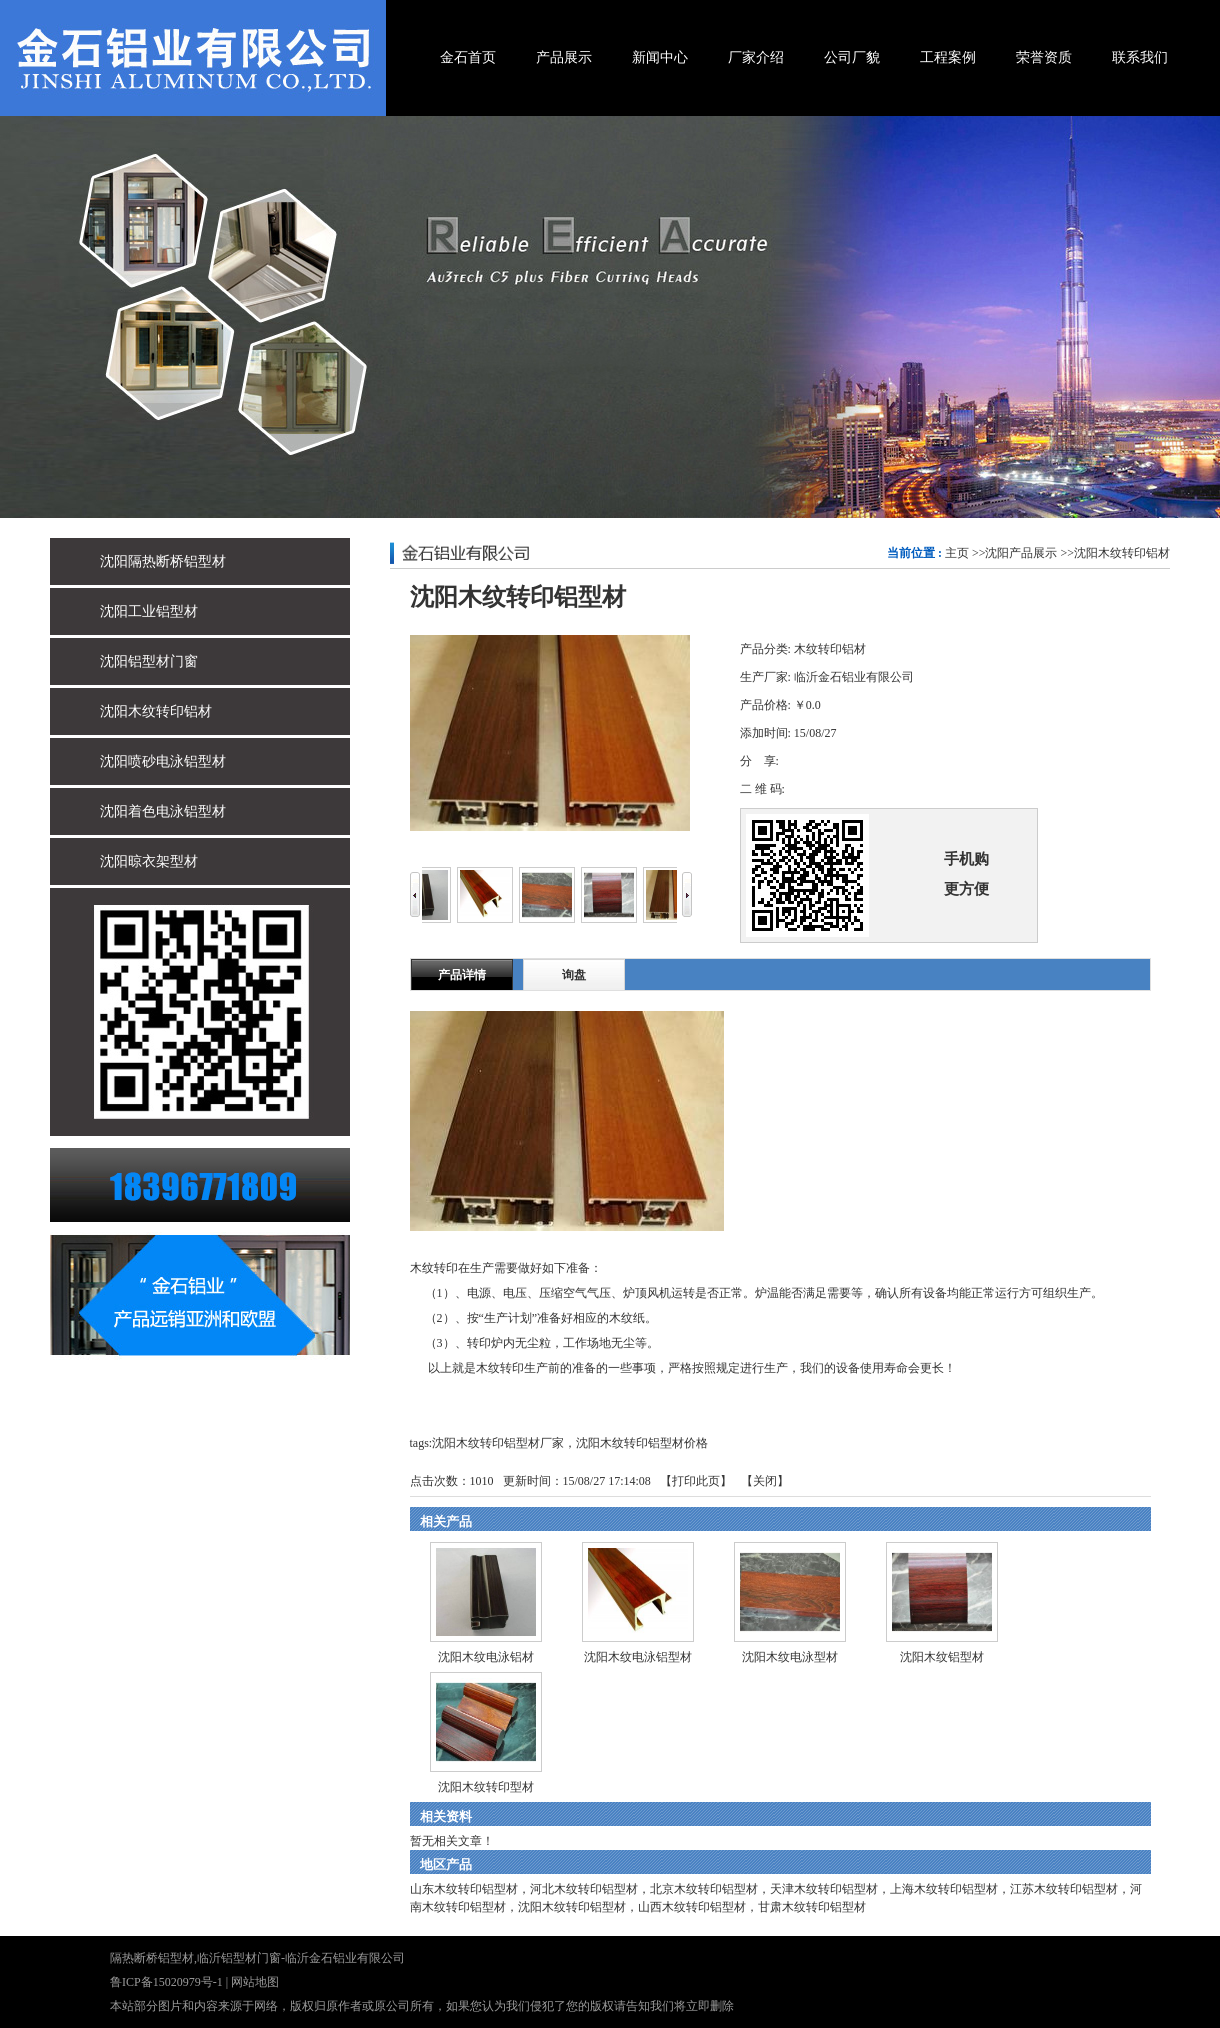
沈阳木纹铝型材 (942, 1657)
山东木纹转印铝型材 (464, 1889)
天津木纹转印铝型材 (824, 1889)
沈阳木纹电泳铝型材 (638, 1657)
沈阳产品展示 (1021, 553)
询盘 (574, 975)
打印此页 (696, 1481)
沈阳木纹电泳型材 (790, 1657)
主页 (957, 553)
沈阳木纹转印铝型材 (572, 1907)
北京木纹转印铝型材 (704, 1889)
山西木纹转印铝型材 (692, 1907)
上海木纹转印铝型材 (944, 1889)
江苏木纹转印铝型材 (1064, 1889)
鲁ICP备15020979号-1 (166, 1982)
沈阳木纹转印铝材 (1122, 553)
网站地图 (255, 1982)
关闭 (765, 1481)
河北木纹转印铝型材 (584, 1889)
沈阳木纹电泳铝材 (486, 1657)
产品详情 (462, 975)
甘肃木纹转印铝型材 (812, 1907)
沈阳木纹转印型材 (486, 1787)
